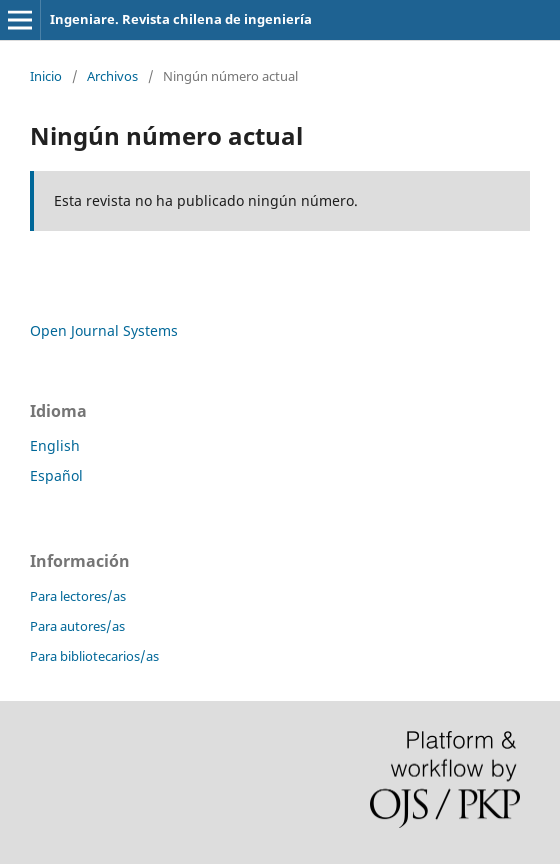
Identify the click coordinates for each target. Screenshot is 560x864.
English (55, 445)
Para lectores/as (78, 596)
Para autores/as (77, 626)
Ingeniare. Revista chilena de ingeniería (181, 19)
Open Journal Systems (104, 330)
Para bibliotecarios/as (94, 656)
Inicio (46, 76)
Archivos (112, 76)
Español (56, 475)
